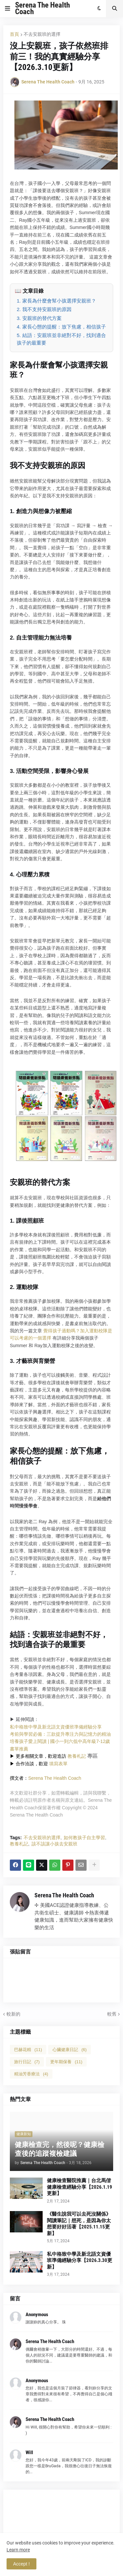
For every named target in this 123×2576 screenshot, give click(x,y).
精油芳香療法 (31, 2074)
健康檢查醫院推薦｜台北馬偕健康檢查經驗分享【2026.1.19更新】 (79, 2187)
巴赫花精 (28, 2049)
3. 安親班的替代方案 (39, 318)
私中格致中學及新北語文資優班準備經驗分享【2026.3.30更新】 (79, 2260)
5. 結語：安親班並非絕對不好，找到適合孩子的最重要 (61, 338)
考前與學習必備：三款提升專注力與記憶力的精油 (60, 1734)
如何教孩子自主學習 (84, 1837)
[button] (7, 8)
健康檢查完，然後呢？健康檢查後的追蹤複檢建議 (59, 2149)
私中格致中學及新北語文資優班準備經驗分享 (56, 1726)
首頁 (14, 34)
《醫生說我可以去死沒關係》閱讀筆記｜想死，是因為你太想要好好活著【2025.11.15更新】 (79, 2223)
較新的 (13, 2014)
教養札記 (77, 1756)
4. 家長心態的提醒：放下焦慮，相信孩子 (61, 326)
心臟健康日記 (69, 2049)
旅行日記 (27, 2062)
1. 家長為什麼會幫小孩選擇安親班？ (56, 301)
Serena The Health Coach (42, 8)
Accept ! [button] (21, 2563)
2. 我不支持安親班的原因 (44, 309)
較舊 (111, 2014)
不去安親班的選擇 (42, 34)
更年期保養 (66, 2062)
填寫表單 (58, 1763)
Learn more (18, 2549)
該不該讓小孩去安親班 (54, 1844)
